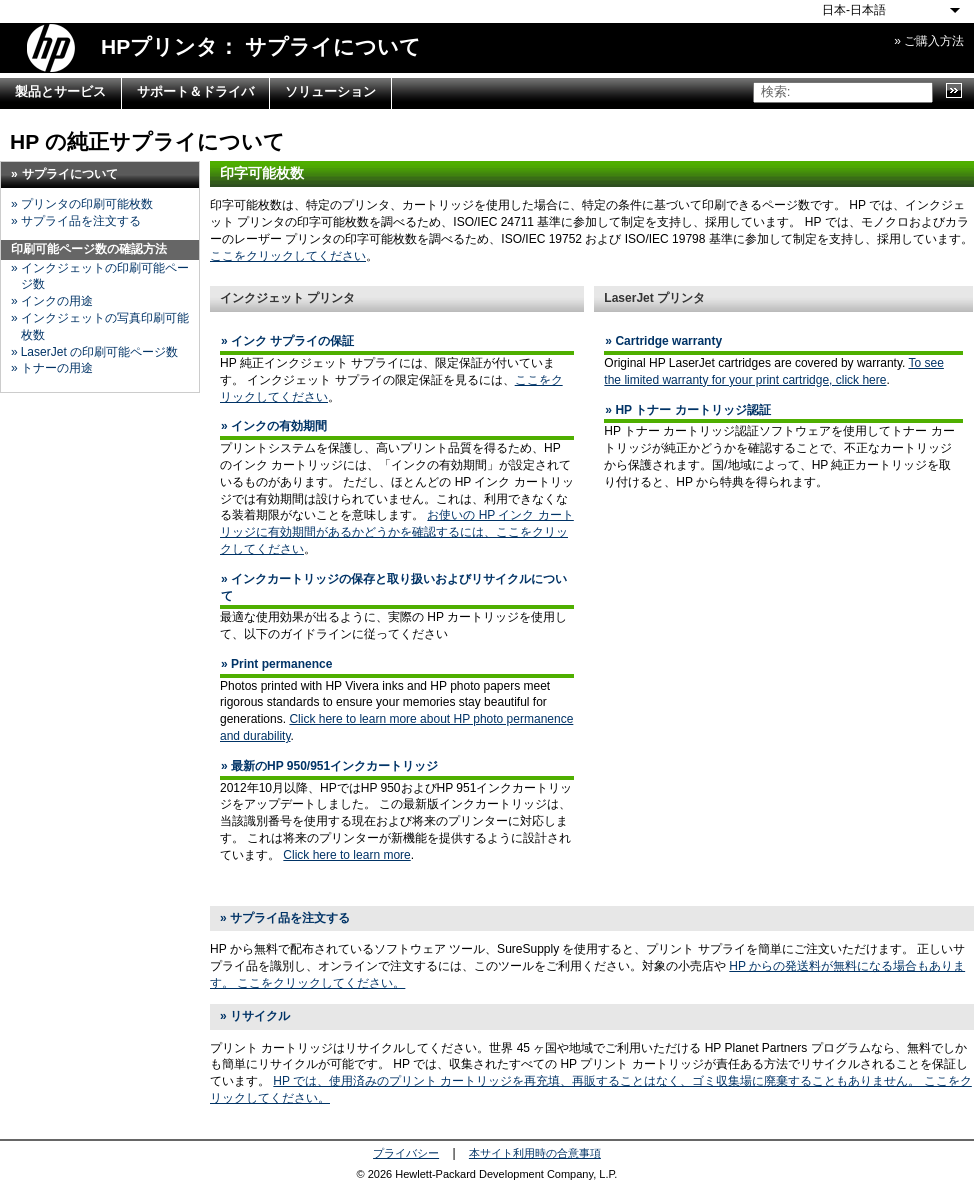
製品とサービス (60, 92)
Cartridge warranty (668, 341)
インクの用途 (57, 301)
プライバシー (406, 1153)
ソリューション (330, 92)
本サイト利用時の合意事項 (535, 1153)
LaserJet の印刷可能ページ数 (99, 352)
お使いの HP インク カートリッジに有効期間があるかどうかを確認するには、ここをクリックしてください (397, 532)
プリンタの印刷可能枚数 (87, 204)
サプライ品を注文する (81, 221)
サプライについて (70, 174)
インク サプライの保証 (292, 341)
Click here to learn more (346, 855)
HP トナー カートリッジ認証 (692, 410)
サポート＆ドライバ (195, 92)
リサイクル (260, 1016)
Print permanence (281, 664)
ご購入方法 (934, 41)
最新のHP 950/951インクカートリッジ (334, 766)
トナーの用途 (57, 368)
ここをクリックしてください (288, 256)
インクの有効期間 (279, 426)
